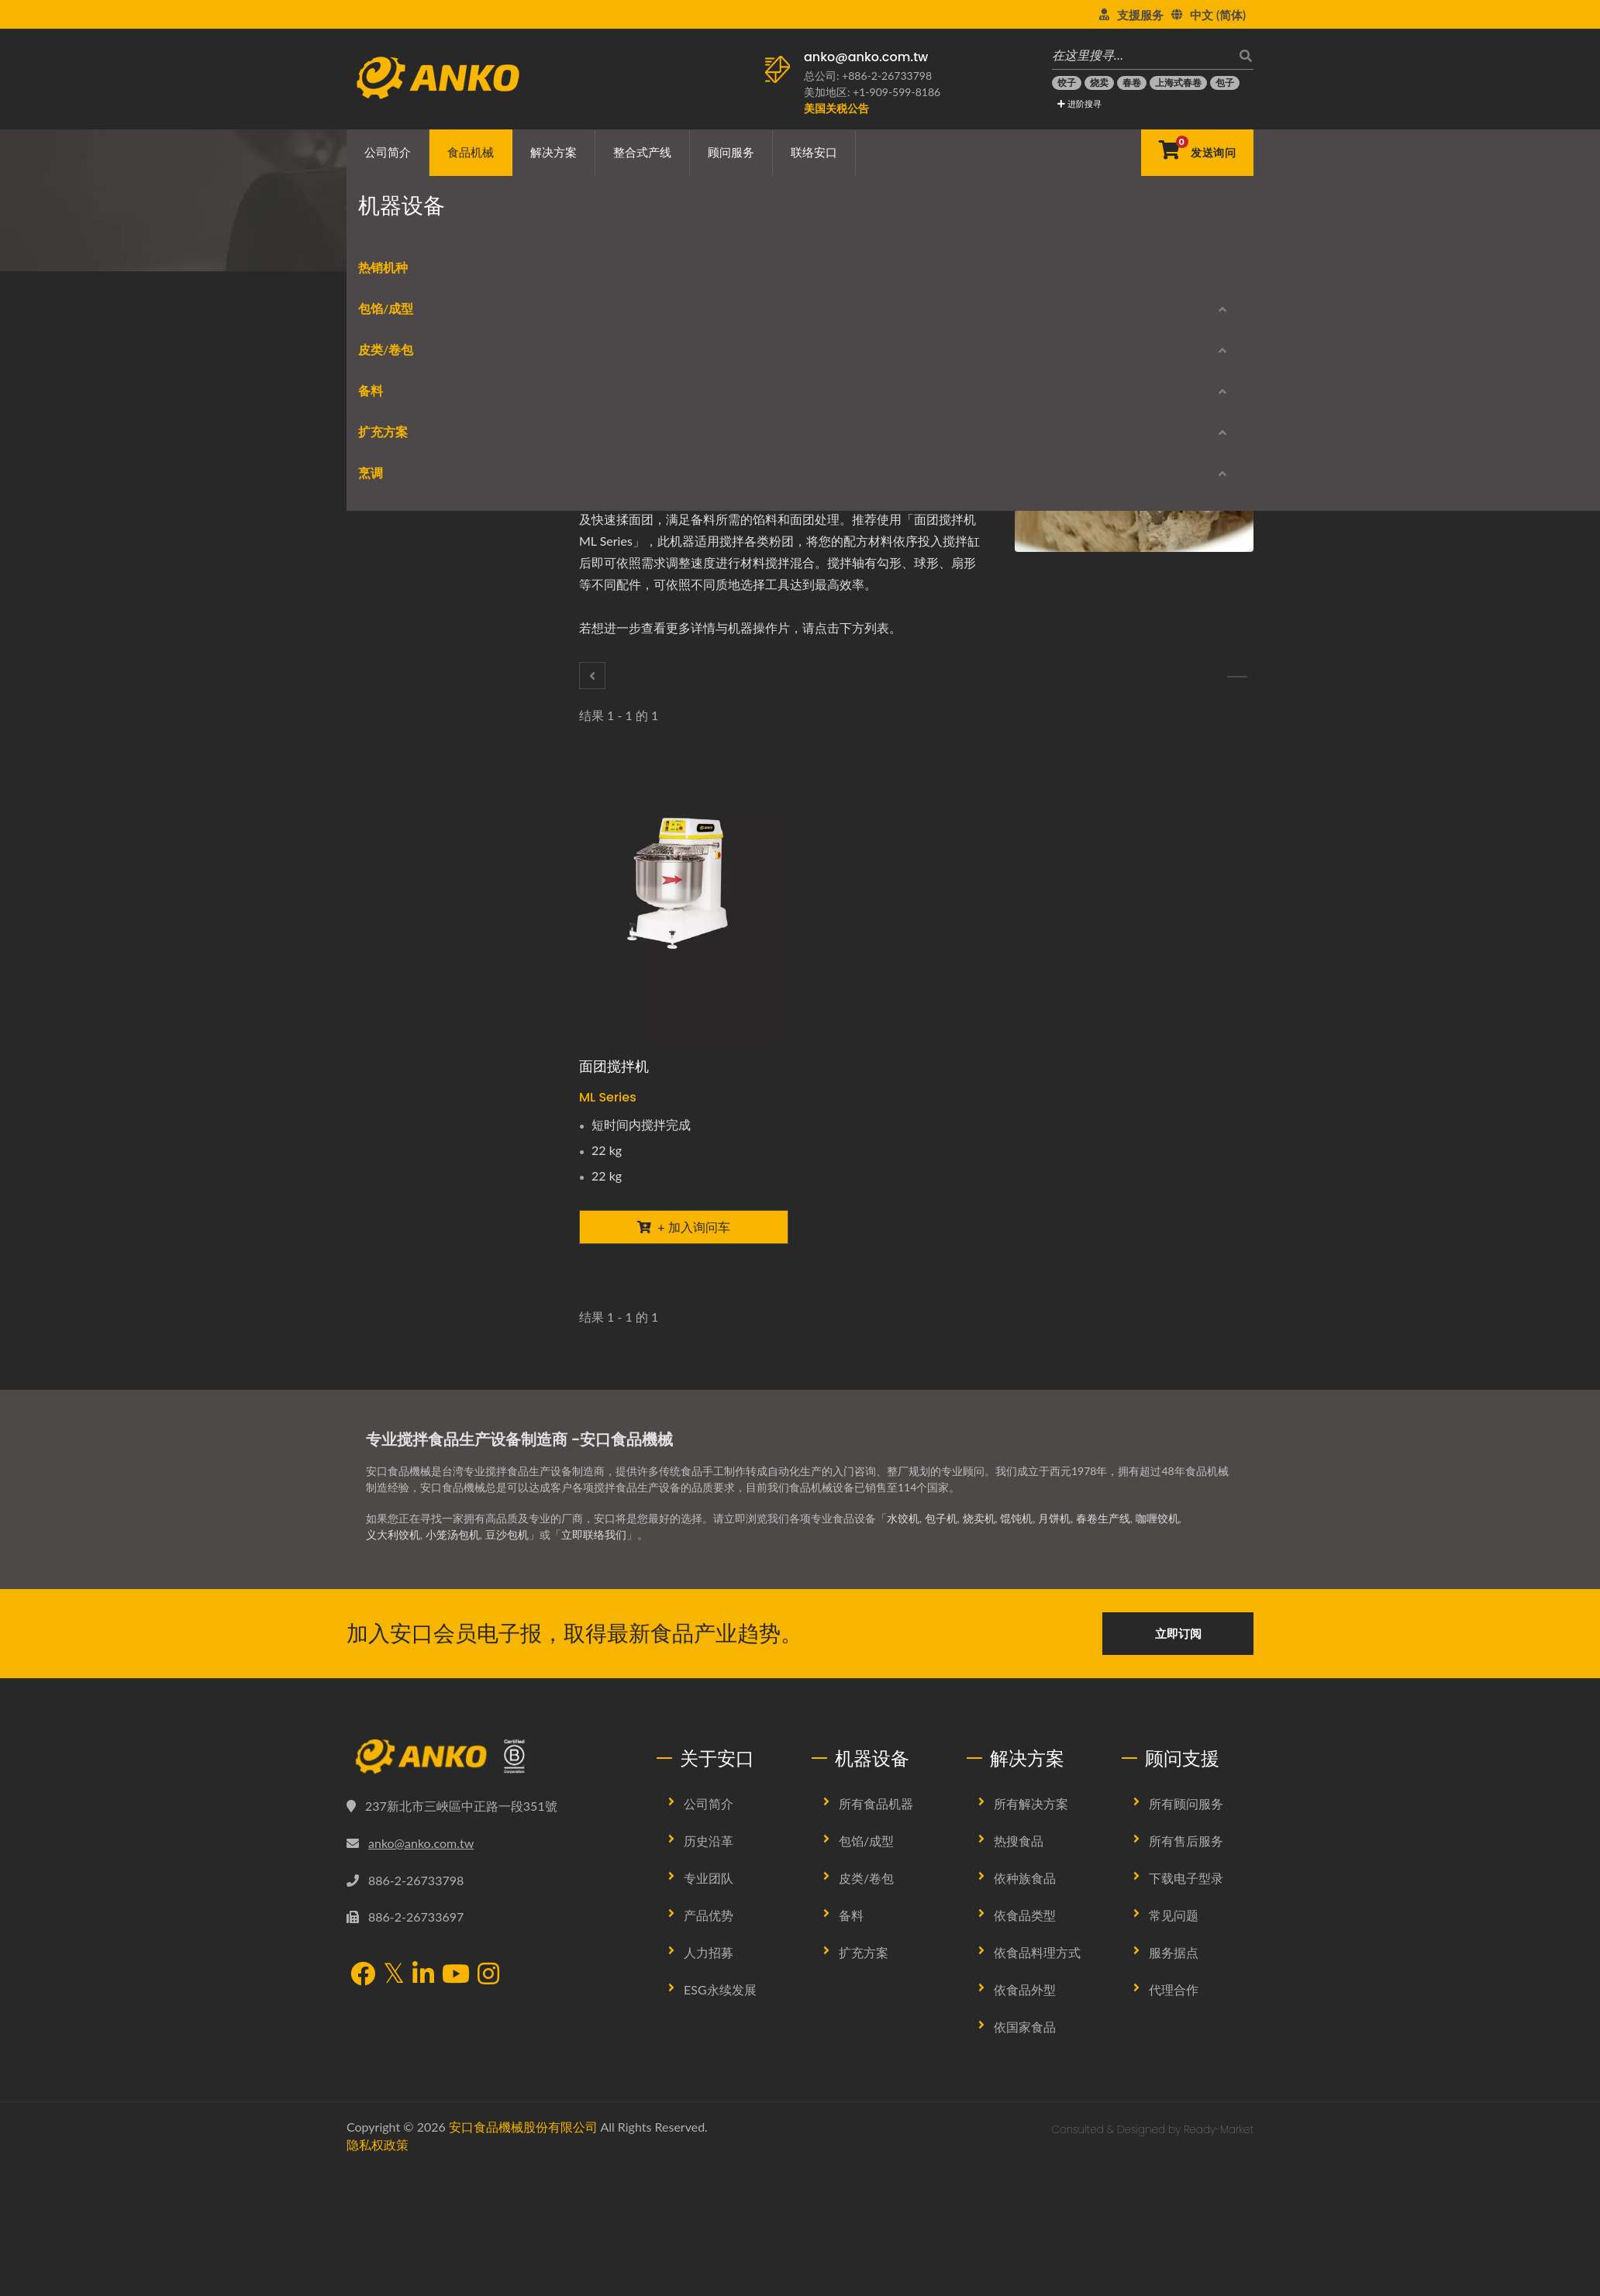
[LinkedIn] (663, 401)
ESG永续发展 (720, 2082)
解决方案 (553, 152)
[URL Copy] (725, 401)
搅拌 (564, 244)
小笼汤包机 (453, 1627)
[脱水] (592, 675)
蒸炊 (373, 1268)
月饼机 (1054, 1611)
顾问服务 (731, 152)
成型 (373, 487)
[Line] (683, 401)
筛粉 (373, 859)
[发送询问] (1197, 152)
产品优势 (708, 2008)
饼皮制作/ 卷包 (398, 636)
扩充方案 (371, 900)
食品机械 (470, 152)
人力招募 (708, 2045)
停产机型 (393, 1407)
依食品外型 (1025, 2082)
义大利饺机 (393, 1627)
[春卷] (1132, 83)
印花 (373, 1082)
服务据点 (1173, 2045)
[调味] (1237, 676)
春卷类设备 (389, 598)
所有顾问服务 (1186, 1896)
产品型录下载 (403, 1353)
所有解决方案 (1031, 1896)
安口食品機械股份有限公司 (523, 2219)
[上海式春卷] (1178, 83)
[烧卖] (1099, 83)
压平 (373, 1045)
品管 (373, 1157)
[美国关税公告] (836, 108)
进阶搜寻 (1079, 103)
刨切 (373, 710)
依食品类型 (1025, 2008)
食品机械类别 (466, 244)
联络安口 (814, 152)
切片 (373, 1119)
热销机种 (371, 412)
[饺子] (1066, 83)
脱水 (373, 747)
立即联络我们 (593, 1627)
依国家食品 (1025, 2119)
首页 (404, 244)
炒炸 (373, 1231)
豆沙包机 (507, 1627)
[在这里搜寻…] (1141, 55)
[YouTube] (456, 2068)
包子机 (941, 1611)
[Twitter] (642, 401)
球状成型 (383, 524)
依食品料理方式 (1037, 2045)
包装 (373, 1008)
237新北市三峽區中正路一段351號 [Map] (461, 1898)
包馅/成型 (374, 453)
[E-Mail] (704, 401)
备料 (527, 244)
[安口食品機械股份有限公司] (490, 1849)
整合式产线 (642, 152)
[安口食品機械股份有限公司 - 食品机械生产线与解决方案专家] (438, 73)
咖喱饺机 (1157, 1611)
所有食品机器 (876, 1896)
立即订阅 (1178, 1726)
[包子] (1225, 83)
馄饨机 (1016, 1611)
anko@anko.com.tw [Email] (421, 1935)
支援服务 (1140, 15)
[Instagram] (488, 2068)
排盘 (373, 933)
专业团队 (708, 1970)
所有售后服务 (1186, 1933)
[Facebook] (621, 401)
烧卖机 (979, 1611)
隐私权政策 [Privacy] (378, 2237)
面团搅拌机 (614, 1066)
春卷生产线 (1103, 1611)
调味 (373, 822)
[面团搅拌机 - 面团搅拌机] (683, 905)
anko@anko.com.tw (866, 57)
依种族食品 (1025, 1970)
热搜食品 (1018, 1933)
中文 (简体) (1218, 15)
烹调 (359, 1198)
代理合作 (1173, 2082)
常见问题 (1173, 2008)
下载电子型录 (1186, 1970)
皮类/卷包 (374, 565)
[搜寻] (1241, 55)
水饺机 (903, 1611)
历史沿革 (708, 1933)
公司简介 (387, 152)
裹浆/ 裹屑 (387, 970)
